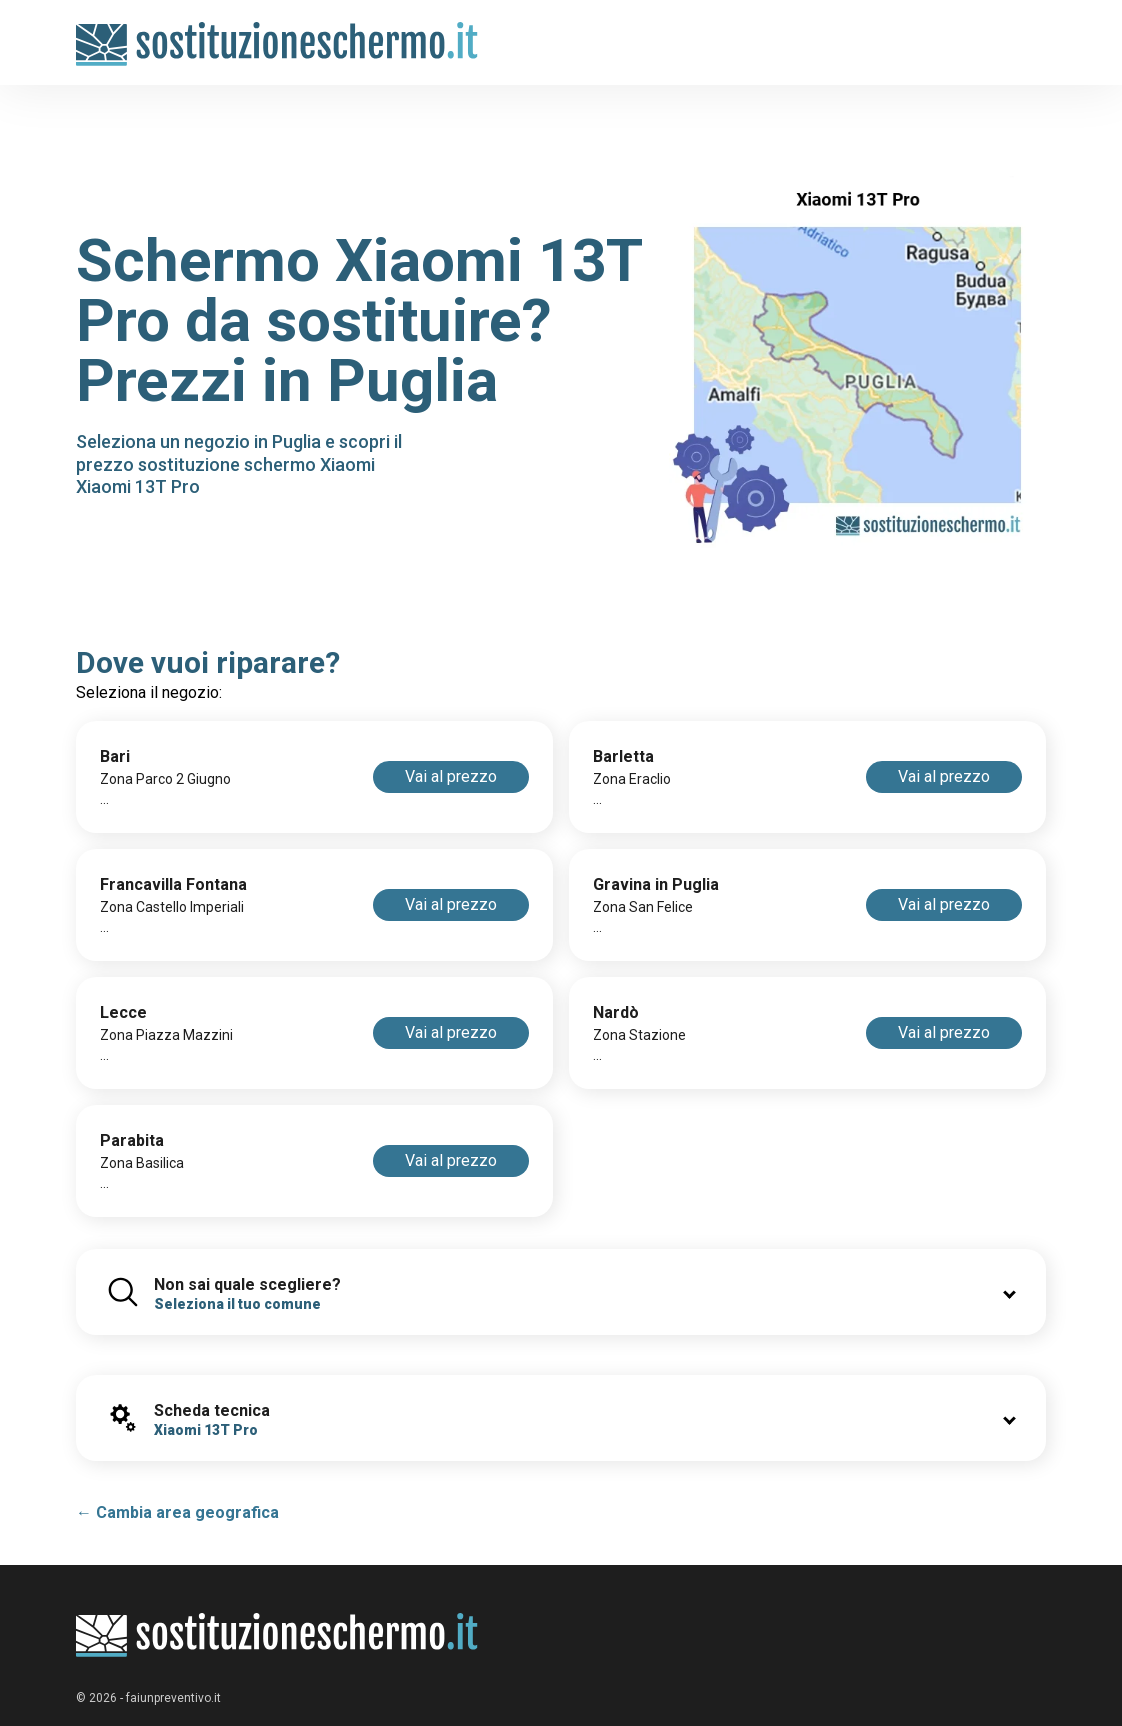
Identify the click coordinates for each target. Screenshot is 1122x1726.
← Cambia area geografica (177, 1512)
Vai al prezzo (451, 776)
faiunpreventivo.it (173, 1698)
